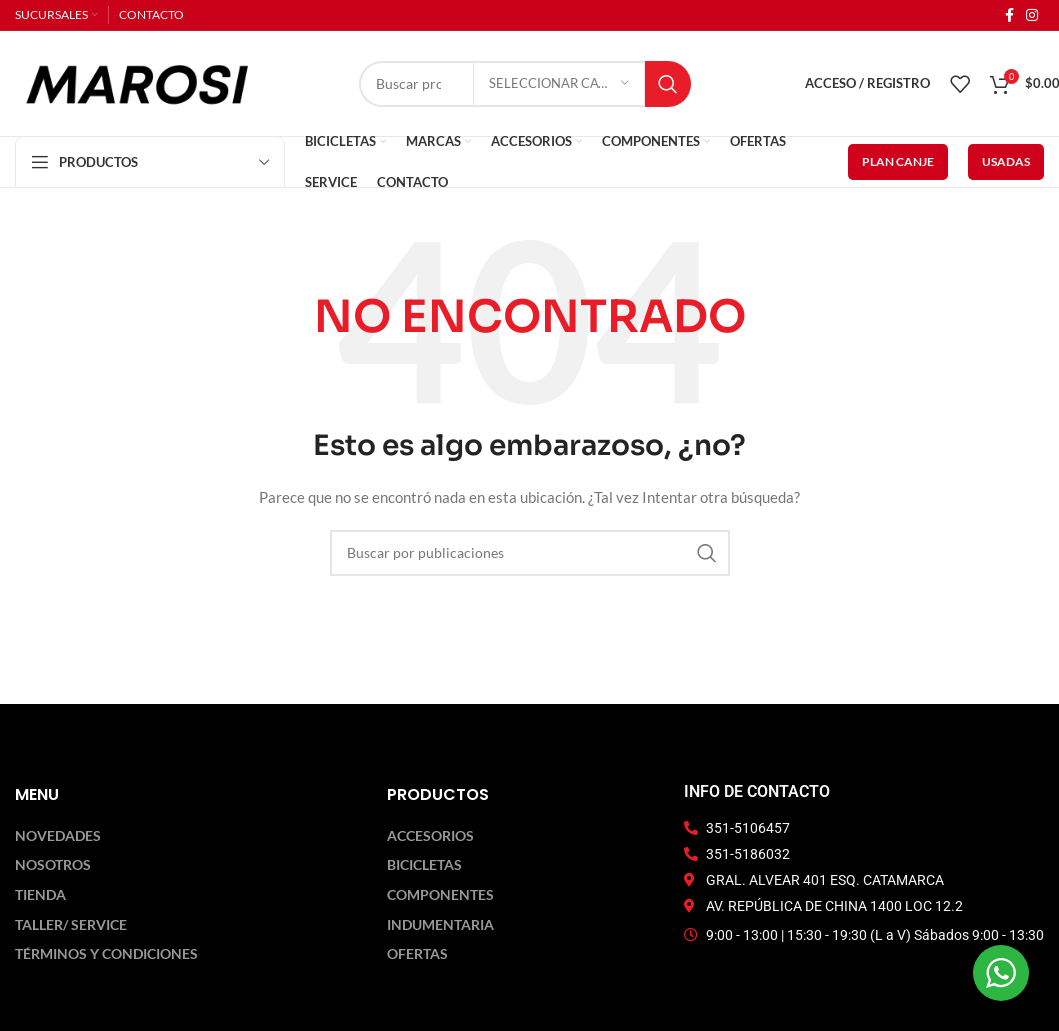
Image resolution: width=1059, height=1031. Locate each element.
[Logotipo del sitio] (137, 81)
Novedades (58, 836)
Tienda (40, 895)
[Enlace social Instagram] (1032, 15)
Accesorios (430, 836)
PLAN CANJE (898, 161)
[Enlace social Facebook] (1009, 15)
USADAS (1006, 161)
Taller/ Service (71, 925)
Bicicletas (424, 865)
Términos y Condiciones (106, 954)
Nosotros (53, 865)
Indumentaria (440, 925)
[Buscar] (530, 553)
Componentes (440, 895)
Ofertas (417, 954)
